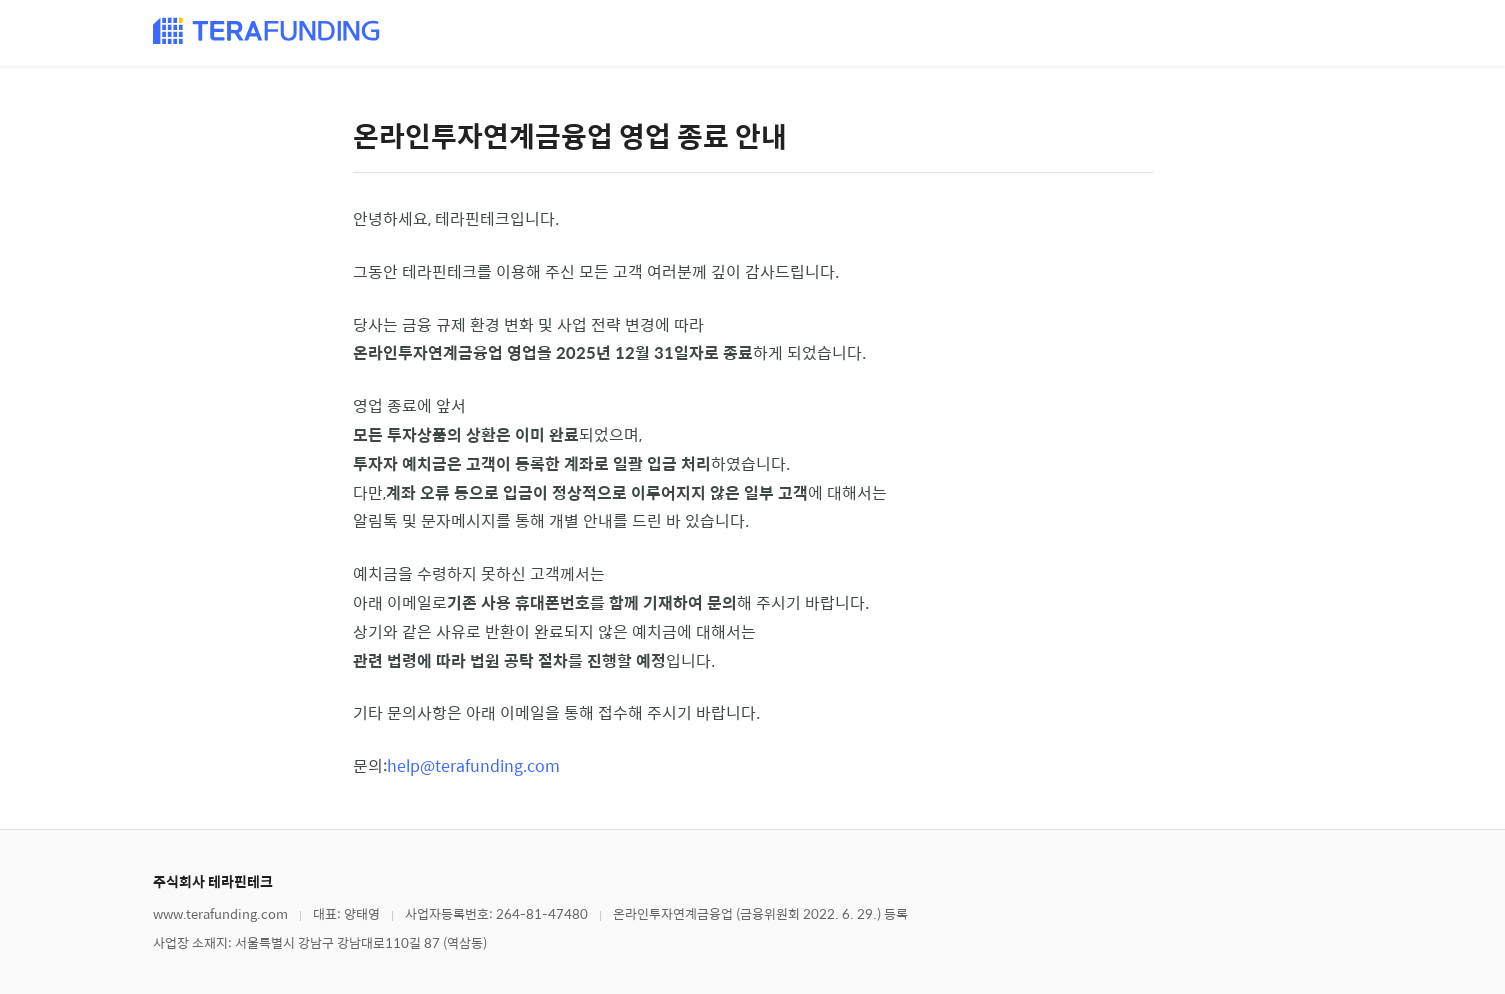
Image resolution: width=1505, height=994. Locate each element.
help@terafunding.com (473, 765)
